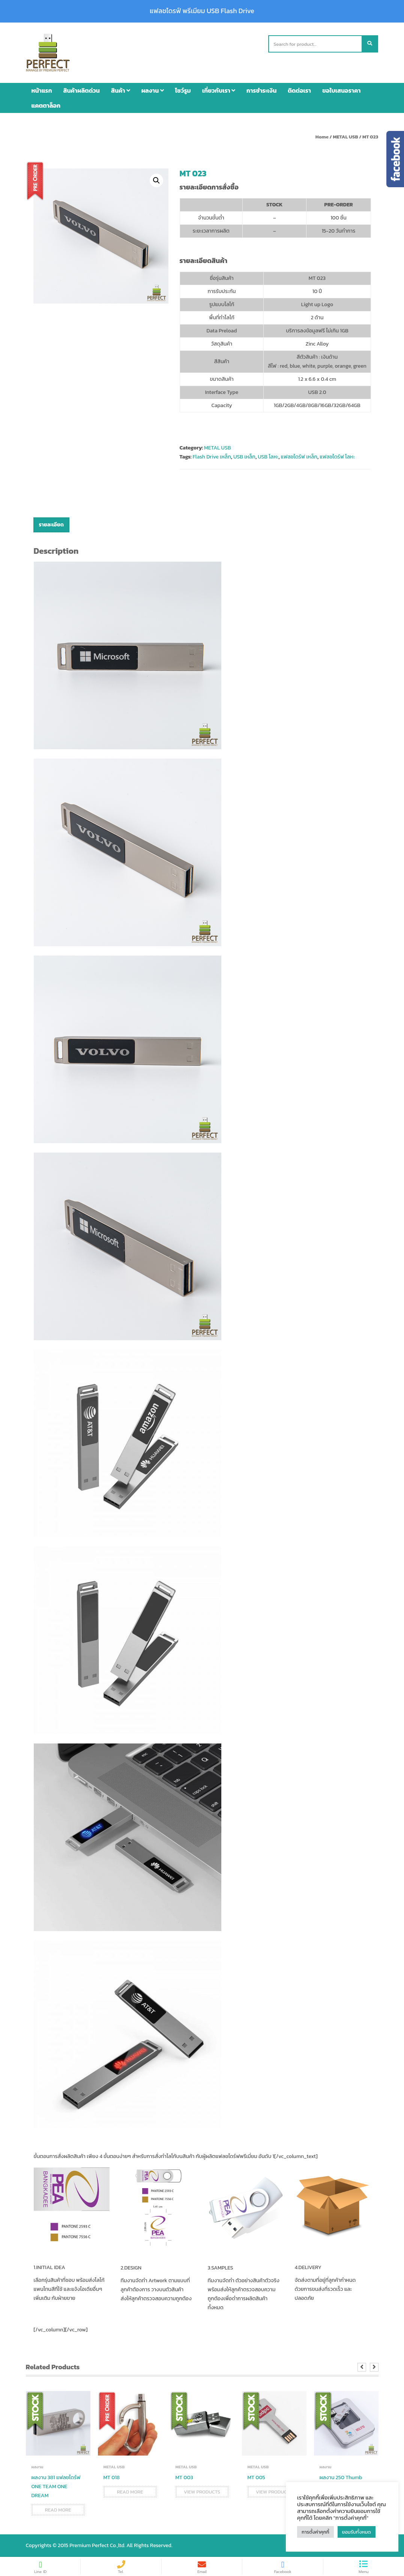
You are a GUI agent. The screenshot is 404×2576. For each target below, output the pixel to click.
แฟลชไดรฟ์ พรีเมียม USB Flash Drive (202, 10)
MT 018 (112, 2477)
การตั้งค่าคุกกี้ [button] (315, 2531)
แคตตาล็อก (46, 105)
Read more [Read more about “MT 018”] (130, 2491)
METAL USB (345, 136)
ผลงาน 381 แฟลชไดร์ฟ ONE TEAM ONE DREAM (56, 2486)
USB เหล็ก (244, 457)
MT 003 (184, 2477)
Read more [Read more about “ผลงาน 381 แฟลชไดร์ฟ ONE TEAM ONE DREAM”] (58, 2509)
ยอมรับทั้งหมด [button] (356, 2531)
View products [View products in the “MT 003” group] (202, 2491)
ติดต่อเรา (299, 90)
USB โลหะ (268, 457)
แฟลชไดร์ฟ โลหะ (337, 457)
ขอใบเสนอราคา (341, 90)
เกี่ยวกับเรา (218, 90)
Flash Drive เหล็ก (211, 457)
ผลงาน (152, 90)
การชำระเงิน (261, 90)
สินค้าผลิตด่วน (81, 90)
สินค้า (120, 90)
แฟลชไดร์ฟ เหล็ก (299, 457)
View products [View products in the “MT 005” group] (274, 2491)
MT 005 (256, 2477)
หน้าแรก (42, 90)
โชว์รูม (183, 90)
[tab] (51, 524)
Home (322, 136)
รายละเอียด (51, 525)
